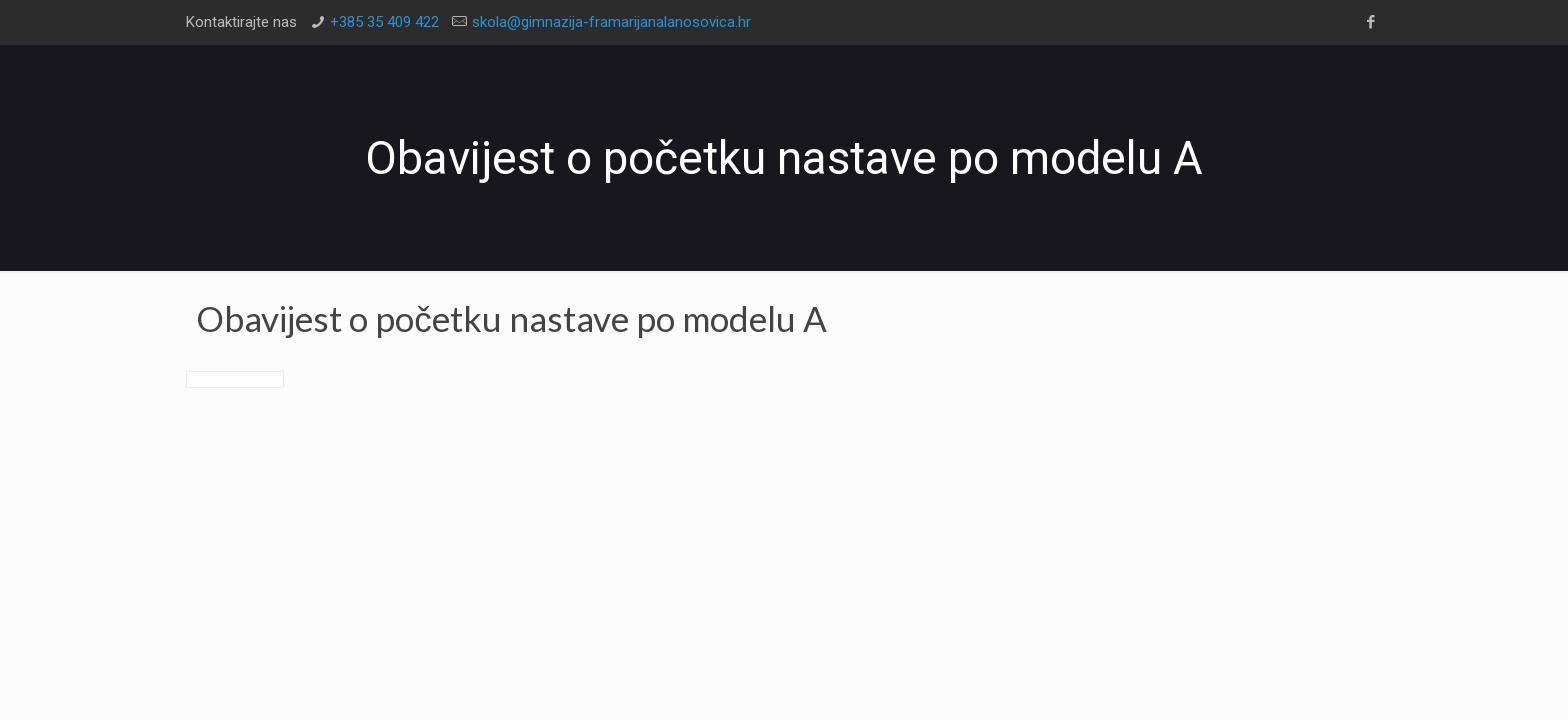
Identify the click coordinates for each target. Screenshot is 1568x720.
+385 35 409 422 (384, 22)
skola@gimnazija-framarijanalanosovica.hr (611, 22)
